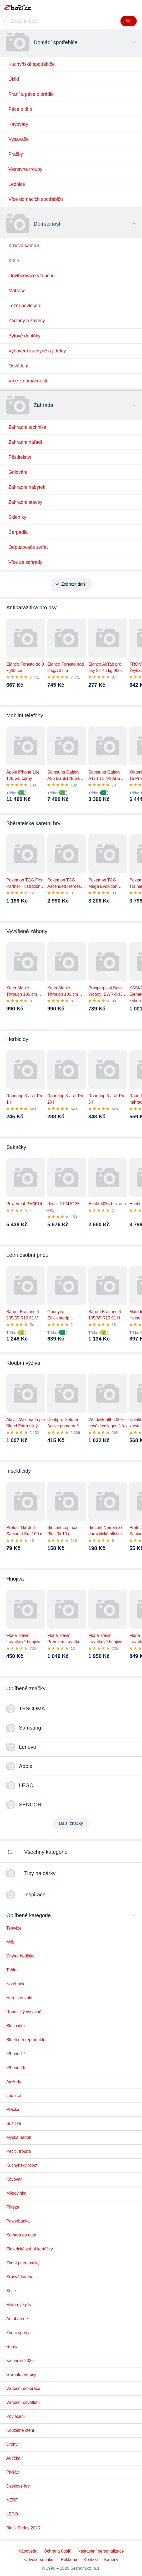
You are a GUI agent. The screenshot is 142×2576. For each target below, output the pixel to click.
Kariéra (111, 2559)
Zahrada (43, 405)
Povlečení (15, 2416)
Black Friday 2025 (23, 2528)
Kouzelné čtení (20, 2430)
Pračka (12, 2109)
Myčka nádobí (19, 2137)
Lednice (13, 2095)
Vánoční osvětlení (23, 2402)
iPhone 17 (15, 2053)
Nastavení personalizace (101, 2551)
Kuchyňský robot (21, 2165)
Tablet (12, 1970)
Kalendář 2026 (20, 2360)
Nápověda (27, 2551)
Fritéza (12, 2207)
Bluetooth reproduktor (26, 2039)
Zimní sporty (17, 2332)
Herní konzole (19, 1998)
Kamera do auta (21, 2235)
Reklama (69, 2559)
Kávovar (14, 2179)
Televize (14, 1928)
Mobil (11, 1942)
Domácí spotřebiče (56, 42)
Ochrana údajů (57, 2551)
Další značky (71, 1823)
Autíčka (13, 2458)
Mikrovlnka (16, 2193)
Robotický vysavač (23, 2012)
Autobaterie (17, 2318)
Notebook (15, 1984)
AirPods (13, 2081)
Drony (12, 2444)
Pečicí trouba (18, 2151)
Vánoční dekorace (23, 2388)
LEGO (12, 2514)
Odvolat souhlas (39, 2559)
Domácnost (47, 224)
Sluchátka (15, 2026)
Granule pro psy (21, 2374)
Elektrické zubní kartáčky (29, 2249)
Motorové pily (18, 2305)
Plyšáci (13, 2472)
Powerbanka (18, 2221)
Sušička (13, 2123)
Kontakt (91, 2559)
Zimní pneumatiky (22, 2263)
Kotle (11, 2291)
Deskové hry (18, 2486)
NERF (12, 2500)
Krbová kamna (19, 2277)
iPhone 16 (15, 2067)
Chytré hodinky (20, 1956)
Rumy (11, 2346)
